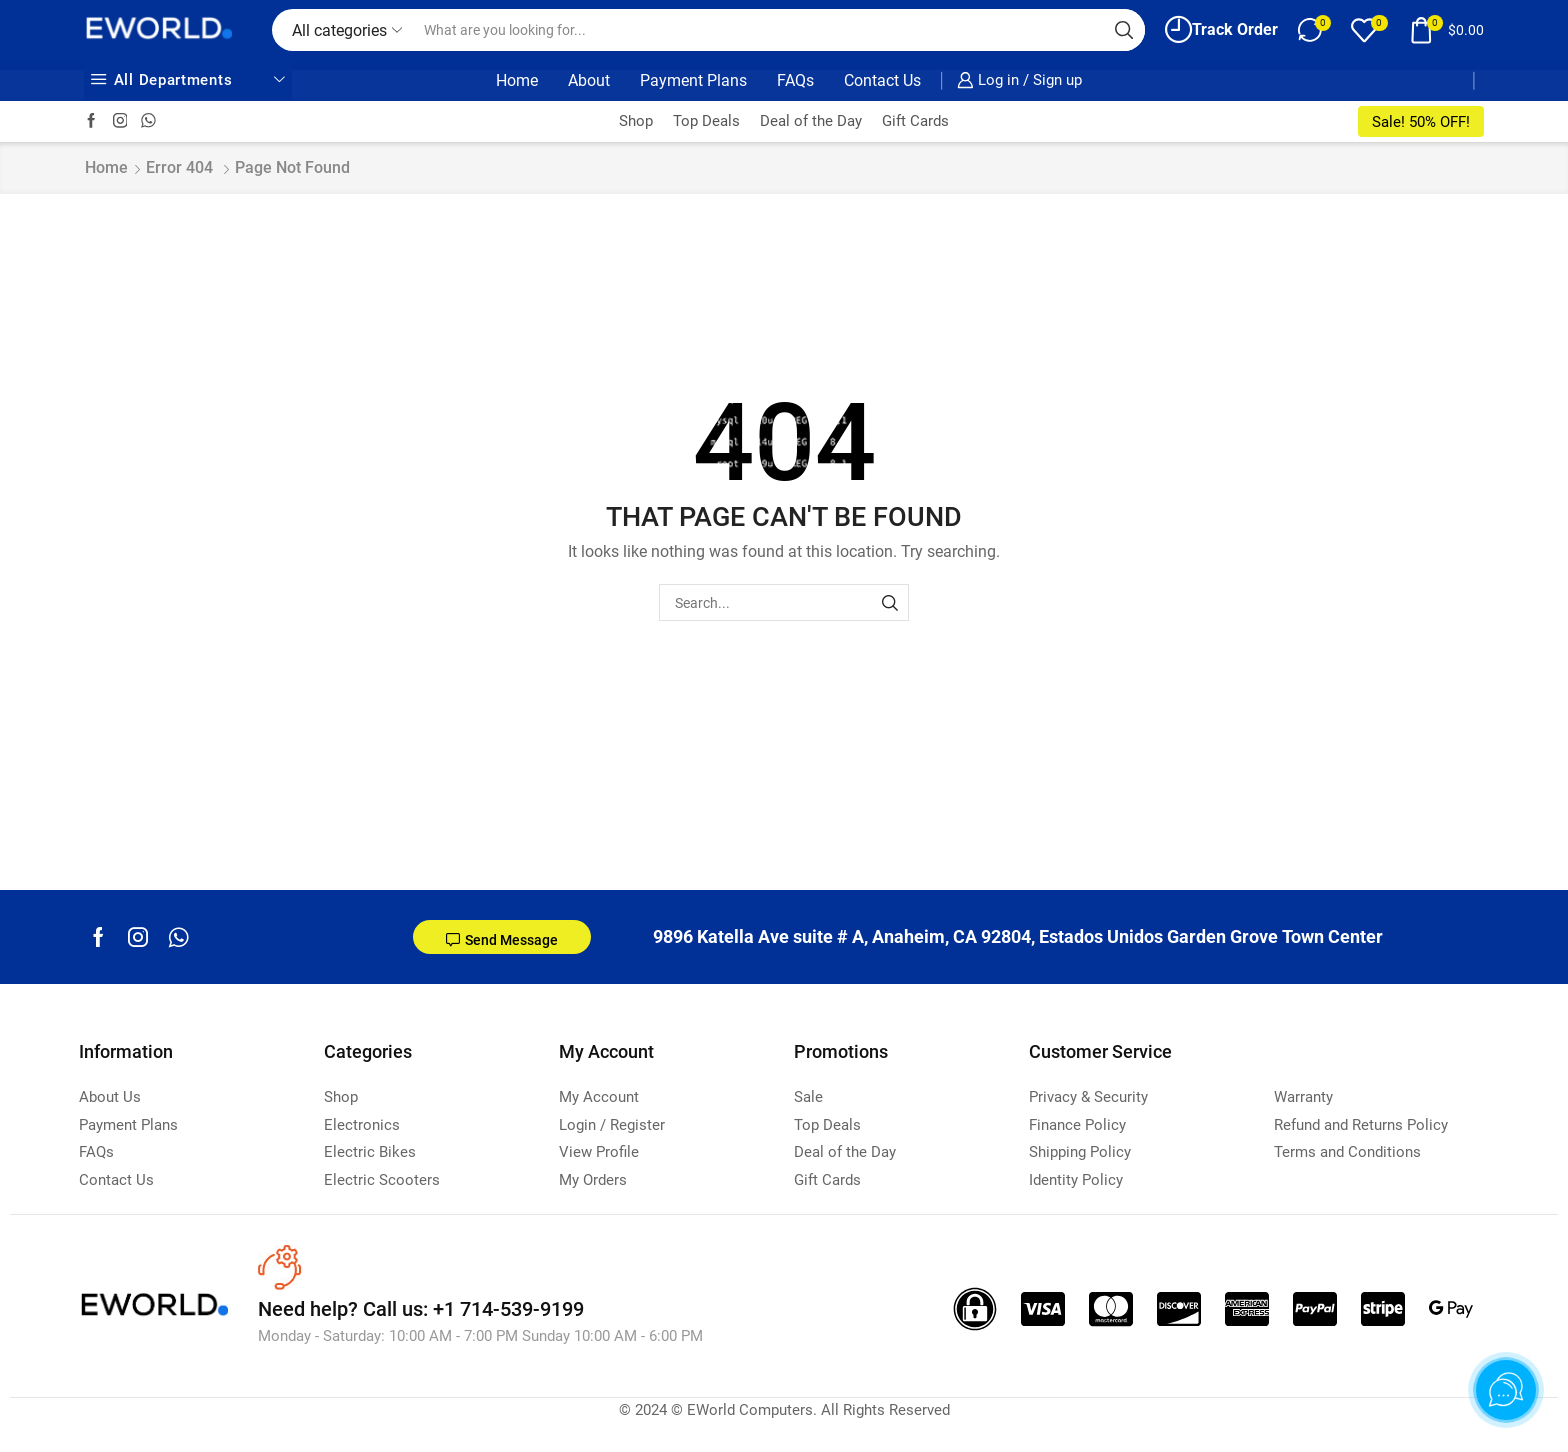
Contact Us (882, 80)
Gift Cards (915, 121)
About (589, 80)
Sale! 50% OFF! (1421, 122)
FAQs (795, 80)
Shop (636, 121)
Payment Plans (693, 80)
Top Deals (706, 121)
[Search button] (1124, 30)
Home (517, 80)
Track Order (1221, 29)
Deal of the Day (811, 121)
